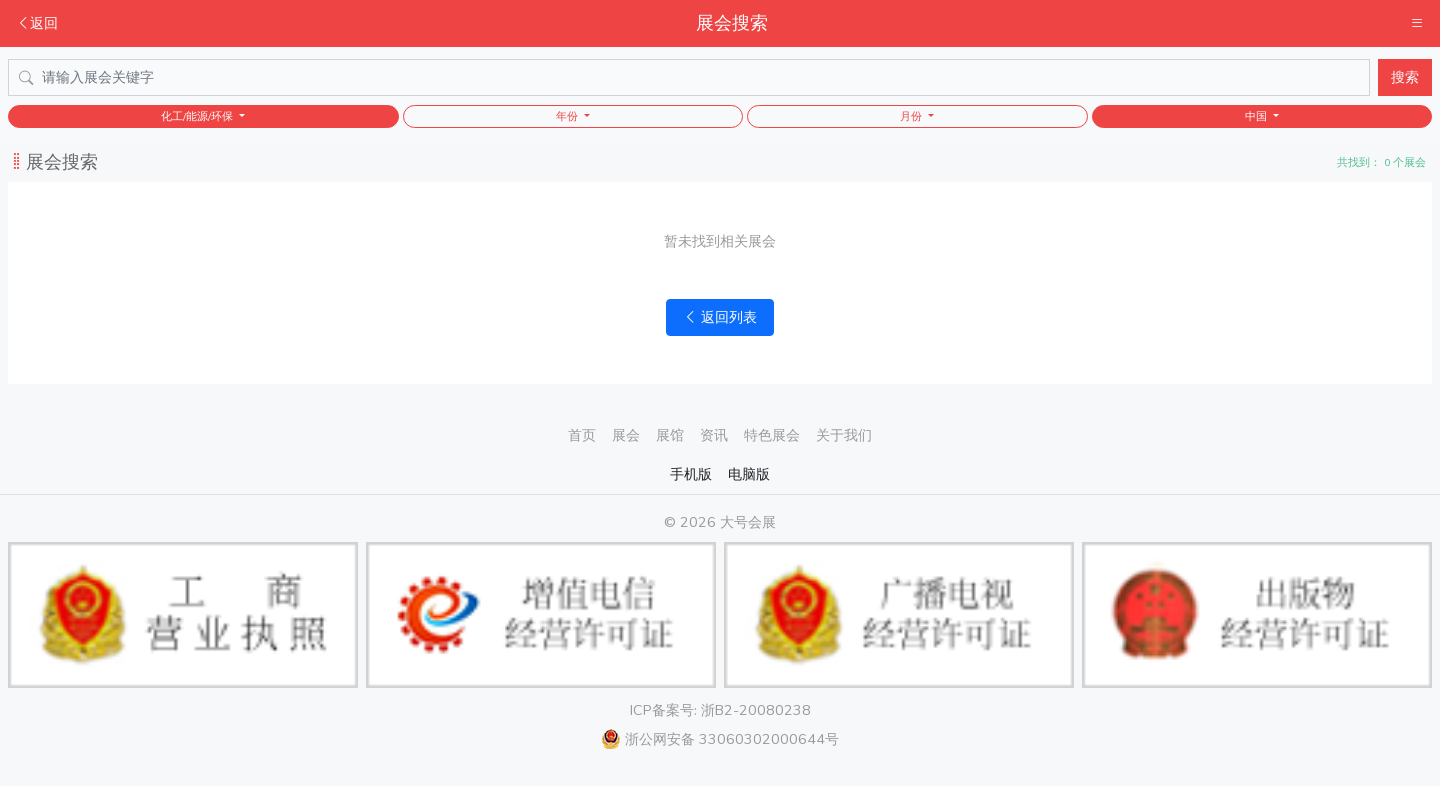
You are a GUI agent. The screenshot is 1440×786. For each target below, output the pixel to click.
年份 (568, 116)
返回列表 (720, 317)
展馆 (670, 435)
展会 (626, 435)
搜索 (1405, 77)
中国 (1257, 116)
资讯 (714, 435)
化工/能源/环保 (198, 116)
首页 (582, 435)
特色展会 (772, 435)
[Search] (689, 77)
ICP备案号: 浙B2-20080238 (720, 710)
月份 (912, 116)
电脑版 (749, 474)
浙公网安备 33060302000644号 (720, 739)
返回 (37, 23)
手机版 (691, 474)
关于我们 (844, 435)
